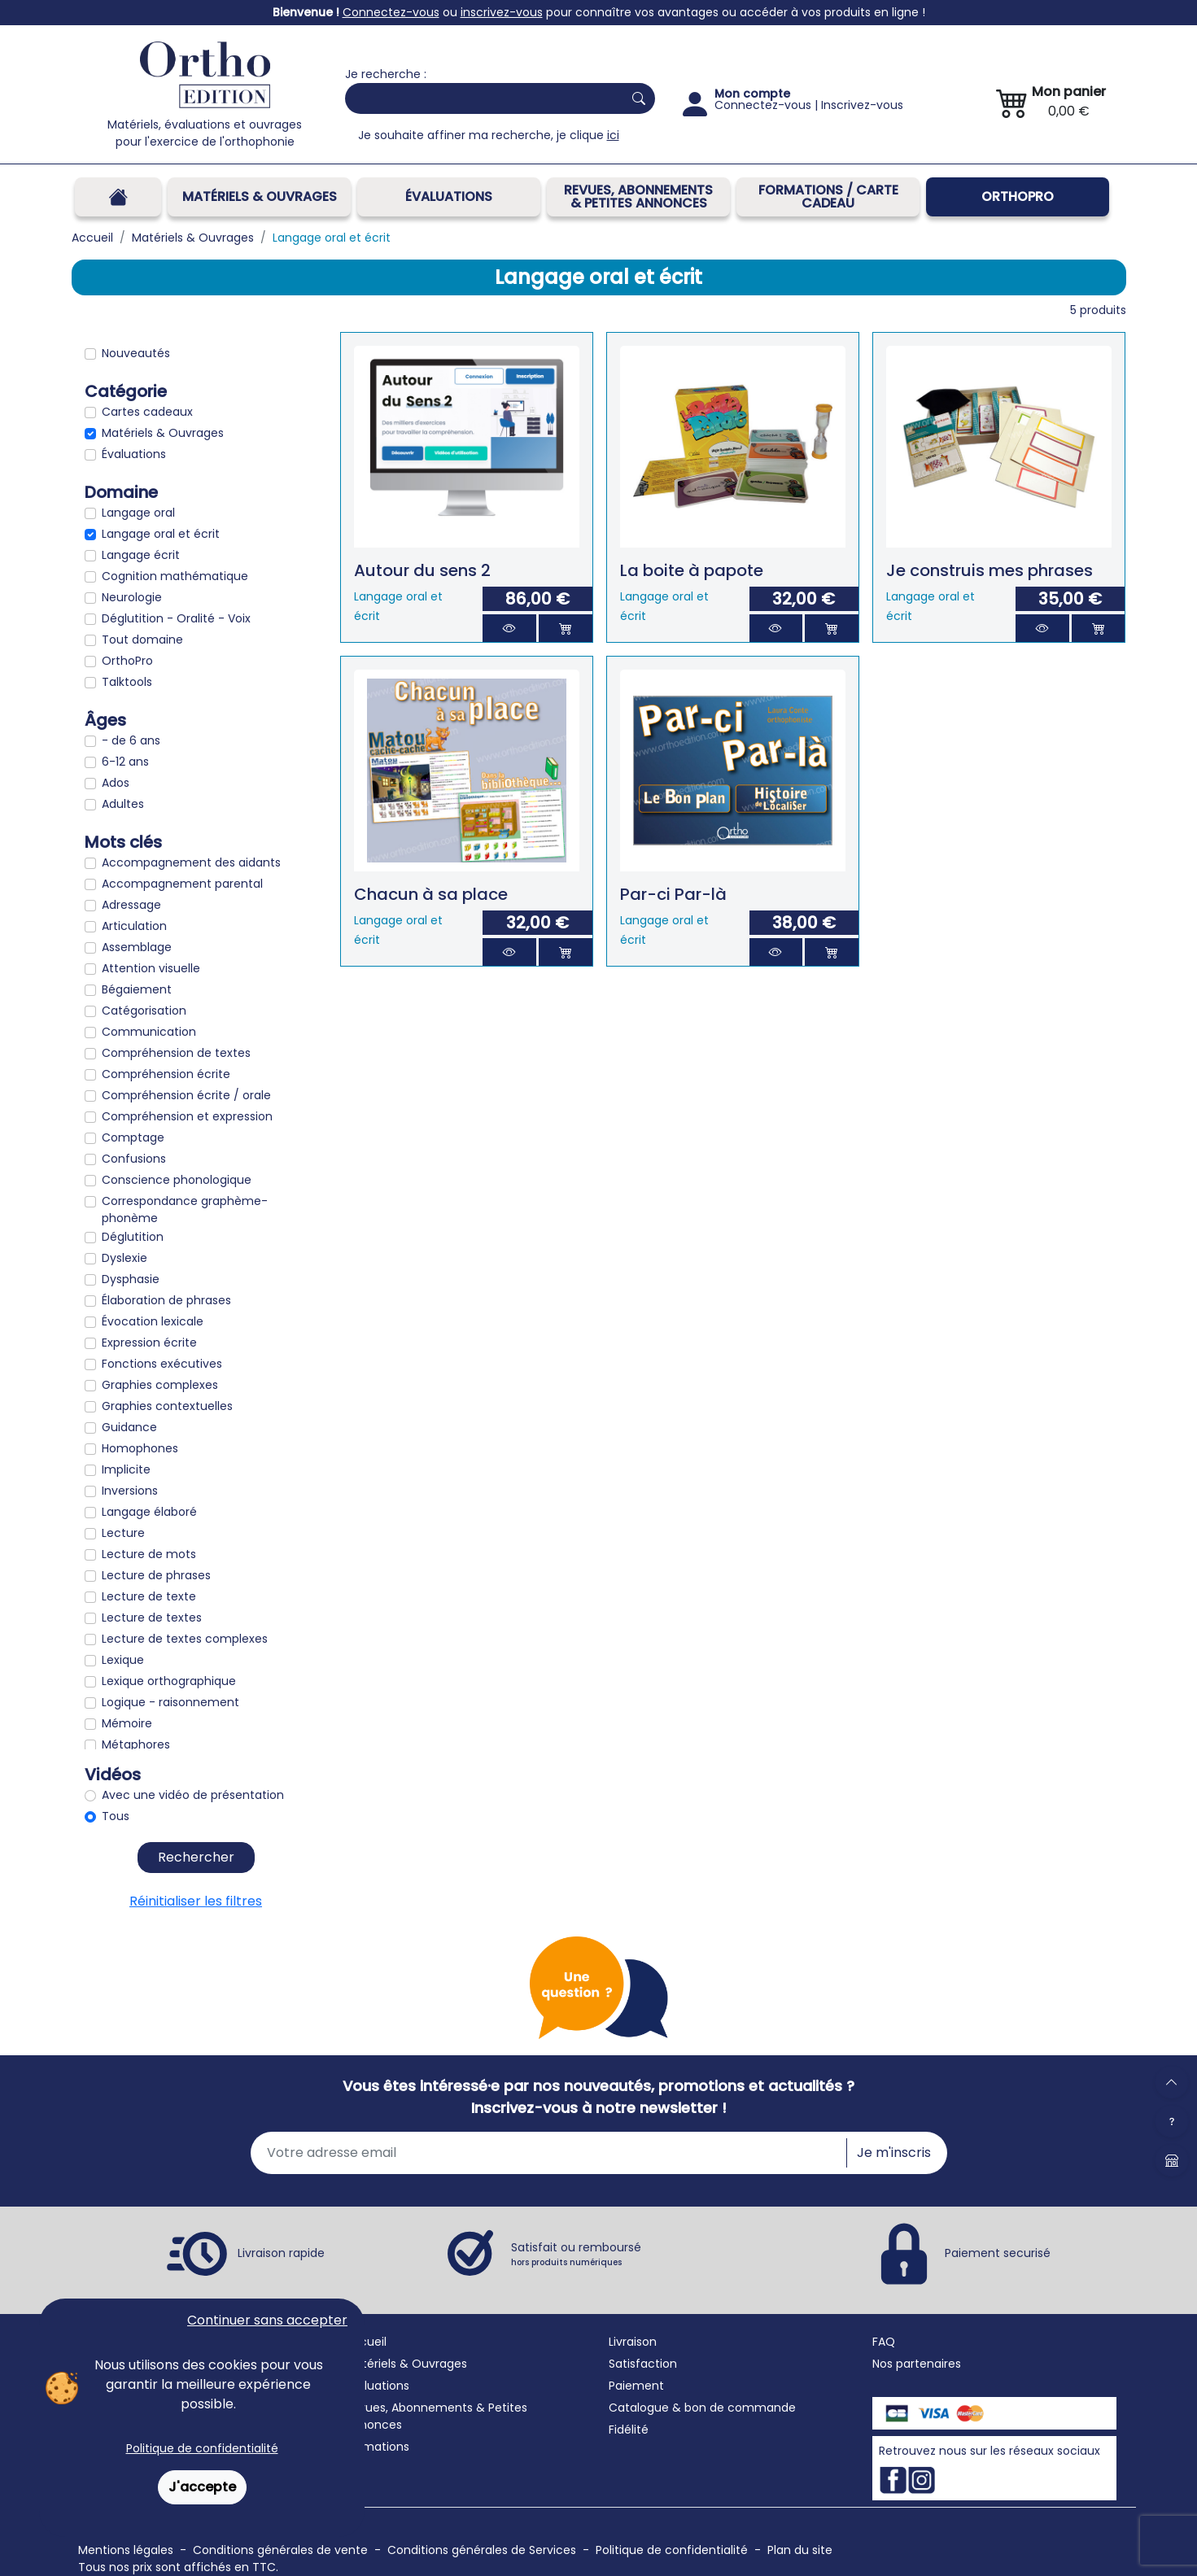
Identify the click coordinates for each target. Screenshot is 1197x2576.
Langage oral (138, 512)
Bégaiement (137, 989)
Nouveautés (136, 353)
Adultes (123, 804)
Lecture (123, 1533)
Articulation (134, 926)
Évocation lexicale (152, 1321)
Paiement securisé (998, 2253)
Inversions (130, 1490)
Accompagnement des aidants (191, 862)
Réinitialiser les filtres (195, 1901)
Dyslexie (124, 1258)
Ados (115, 783)
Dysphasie (130, 1279)
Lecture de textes (152, 1617)
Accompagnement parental (182, 883)
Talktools (127, 682)
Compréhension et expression (187, 1116)
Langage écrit (141, 555)
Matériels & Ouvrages (259, 196)
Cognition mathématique (175, 576)
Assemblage (137, 947)
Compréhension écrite (166, 1074)
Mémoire (127, 1723)
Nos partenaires (916, 2364)
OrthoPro (1017, 196)
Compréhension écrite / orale (186, 1095)
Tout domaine (142, 639)
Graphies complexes (160, 1385)
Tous (115, 1816)
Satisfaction (643, 2364)
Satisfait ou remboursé (576, 2253)
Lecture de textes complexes (185, 1639)
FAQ (883, 2342)
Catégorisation (144, 1010)
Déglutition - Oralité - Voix (176, 618)
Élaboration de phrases (166, 1300)
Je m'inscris (894, 2152)
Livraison (633, 2342)
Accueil (366, 2342)
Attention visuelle (151, 968)
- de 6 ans (131, 740)
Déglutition (133, 1237)
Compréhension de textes (176, 1053)
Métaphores (136, 1744)
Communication (149, 1032)
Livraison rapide (281, 2253)
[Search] (480, 98)
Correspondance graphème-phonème (185, 1209)
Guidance (129, 1427)
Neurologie (132, 597)
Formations (377, 2446)
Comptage (133, 1137)
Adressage (131, 905)
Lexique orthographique (169, 1681)
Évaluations (448, 196)
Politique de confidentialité (202, 2448)
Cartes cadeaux (147, 412)
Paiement (636, 2385)
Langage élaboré (149, 1512)
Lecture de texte (149, 1596)
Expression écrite (149, 1342)
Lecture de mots (149, 1554)
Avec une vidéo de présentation (193, 1795)
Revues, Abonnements (409, 2407)
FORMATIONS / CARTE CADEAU (828, 196)
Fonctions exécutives (162, 1364)
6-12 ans (125, 761)
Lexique (123, 1660)
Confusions (134, 1158)
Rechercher (196, 1857)
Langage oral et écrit (161, 534)
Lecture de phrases (156, 1575)
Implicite (126, 1469)
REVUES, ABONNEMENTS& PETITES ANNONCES (638, 196)
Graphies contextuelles (167, 1406)
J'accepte (202, 2487)
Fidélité (629, 2429)
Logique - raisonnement (170, 1702)
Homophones (140, 1448)
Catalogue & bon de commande (702, 2407)
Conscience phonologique (176, 1180)
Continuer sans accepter (267, 2320)
